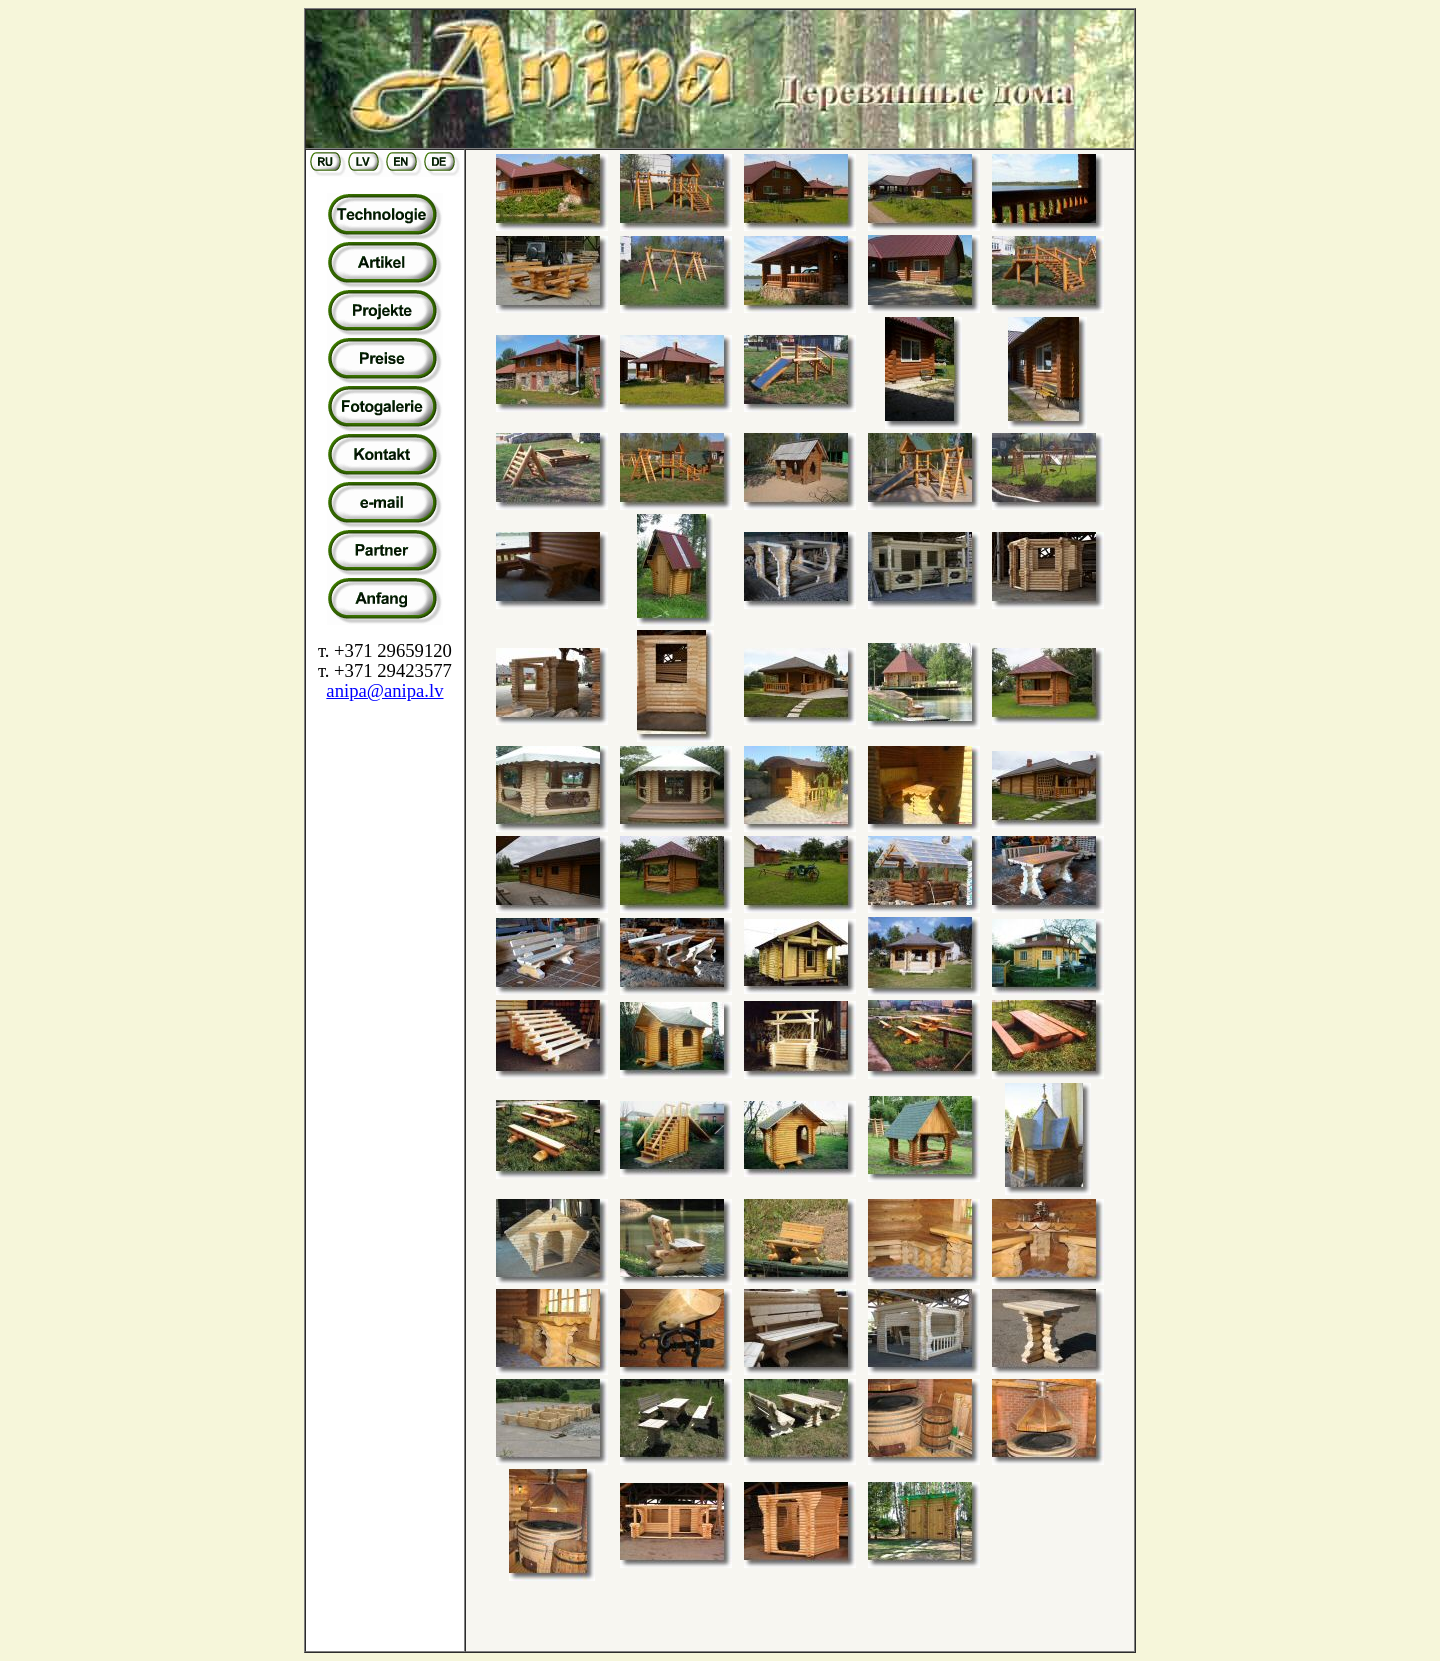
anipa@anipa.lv (384, 690)
